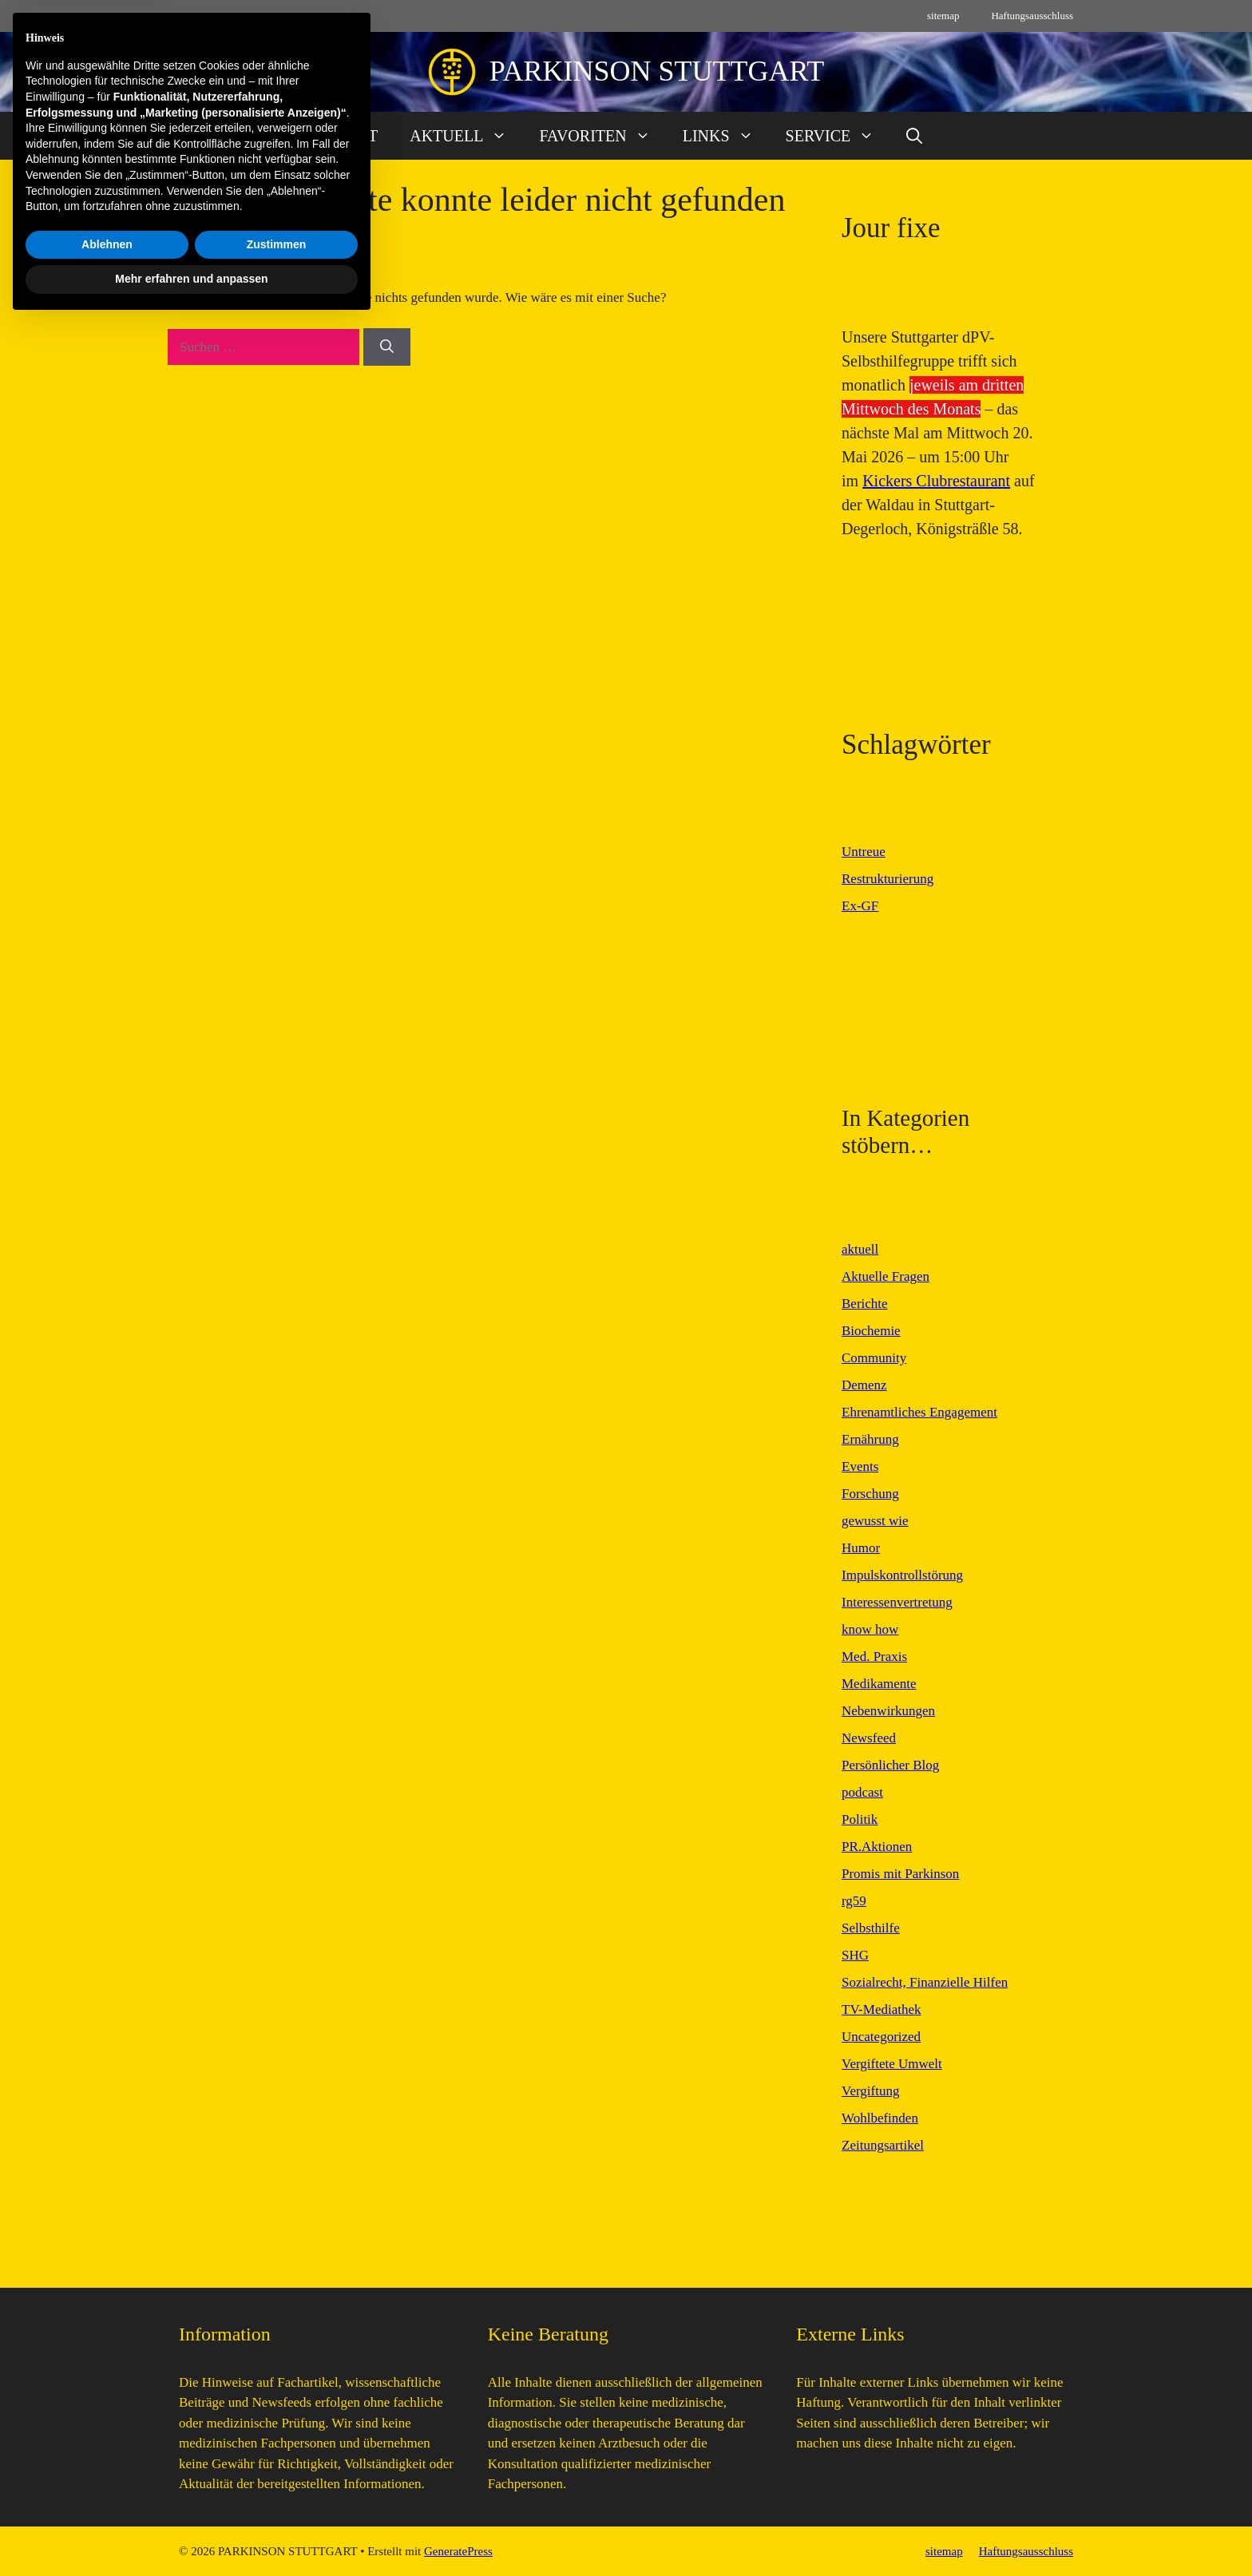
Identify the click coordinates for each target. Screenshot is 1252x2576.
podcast (862, 1792)
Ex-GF (860, 905)
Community (874, 1357)
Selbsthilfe (871, 1928)
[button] (914, 136)
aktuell (860, 1249)
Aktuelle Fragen (885, 1276)
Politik (860, 1819)
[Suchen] (386, 347)
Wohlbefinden (880, 2118)
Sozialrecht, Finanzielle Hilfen (925, 1982)
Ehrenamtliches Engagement (919, 1412)
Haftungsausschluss (1032, 16)
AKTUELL (466, 136)
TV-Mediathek (881, 2009)
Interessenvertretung (897, 1602)
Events (860, 1466)
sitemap (943, 16)
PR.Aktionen (877, 1846)
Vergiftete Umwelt (892, 2063)
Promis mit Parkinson (900, 1873)
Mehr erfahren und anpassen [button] (191, 2532)
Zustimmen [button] (277, 2497)
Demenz (864, 1385)
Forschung (870, 1493)
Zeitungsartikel (883, 2145)
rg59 (854, 1900)
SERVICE (838, 136)
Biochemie (871, 1330)
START (354, 136)
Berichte (865, 1303)
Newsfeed (869, 1738)
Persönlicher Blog (890, 1765)
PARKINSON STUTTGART (657, 71)
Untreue (864, 851)
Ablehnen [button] (107, 2497)
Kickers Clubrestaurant (936, 480)
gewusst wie (875, 1520)
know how (870, 1629)
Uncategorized (881, 2036)
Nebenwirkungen (888, 1710)
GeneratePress (458, 2551)
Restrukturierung (887, 878)
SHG (855, 1955)
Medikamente (879, 1683)
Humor (861, 1548)
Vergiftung (870, 2090)
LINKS (726, 136)
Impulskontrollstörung (902, 1575)
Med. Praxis (874, 1656)
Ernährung (870, 1439)
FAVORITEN (602, 136)
